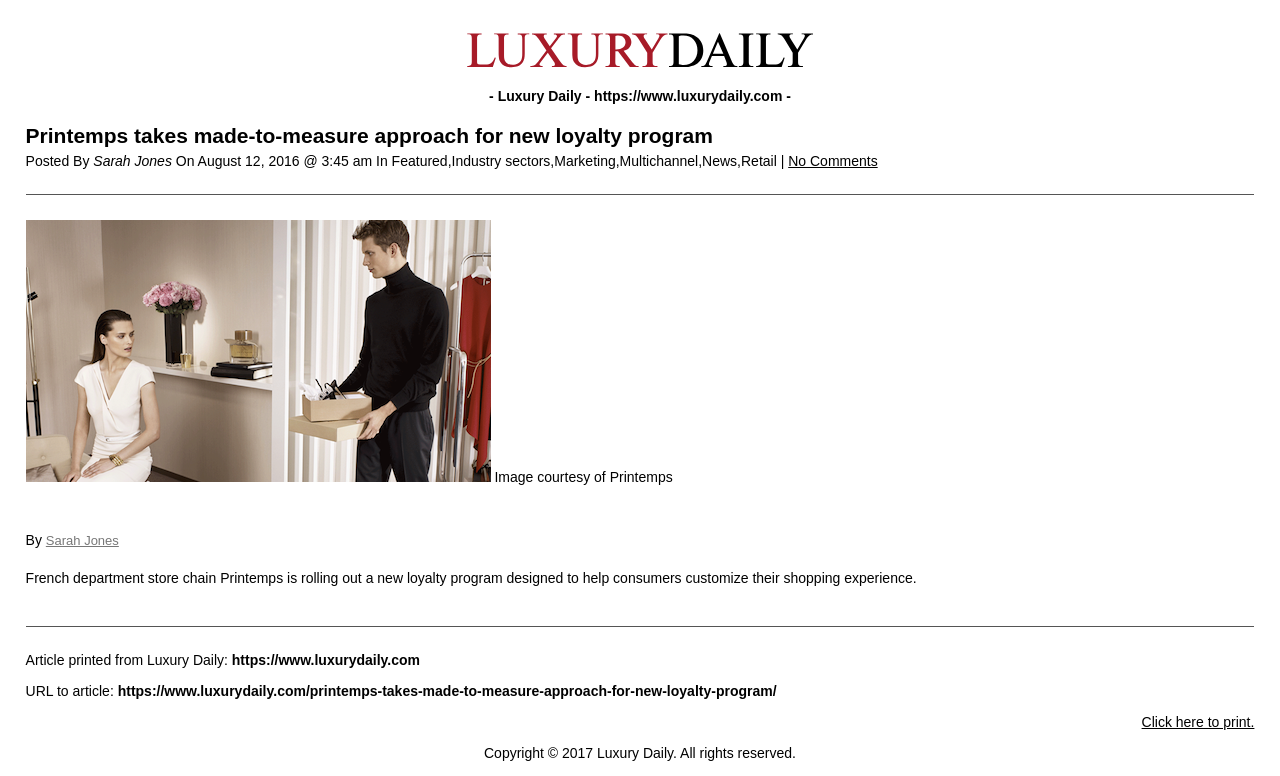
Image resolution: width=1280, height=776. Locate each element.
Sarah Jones (82, 540)
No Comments (832, 161)
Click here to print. (1198, 722)
